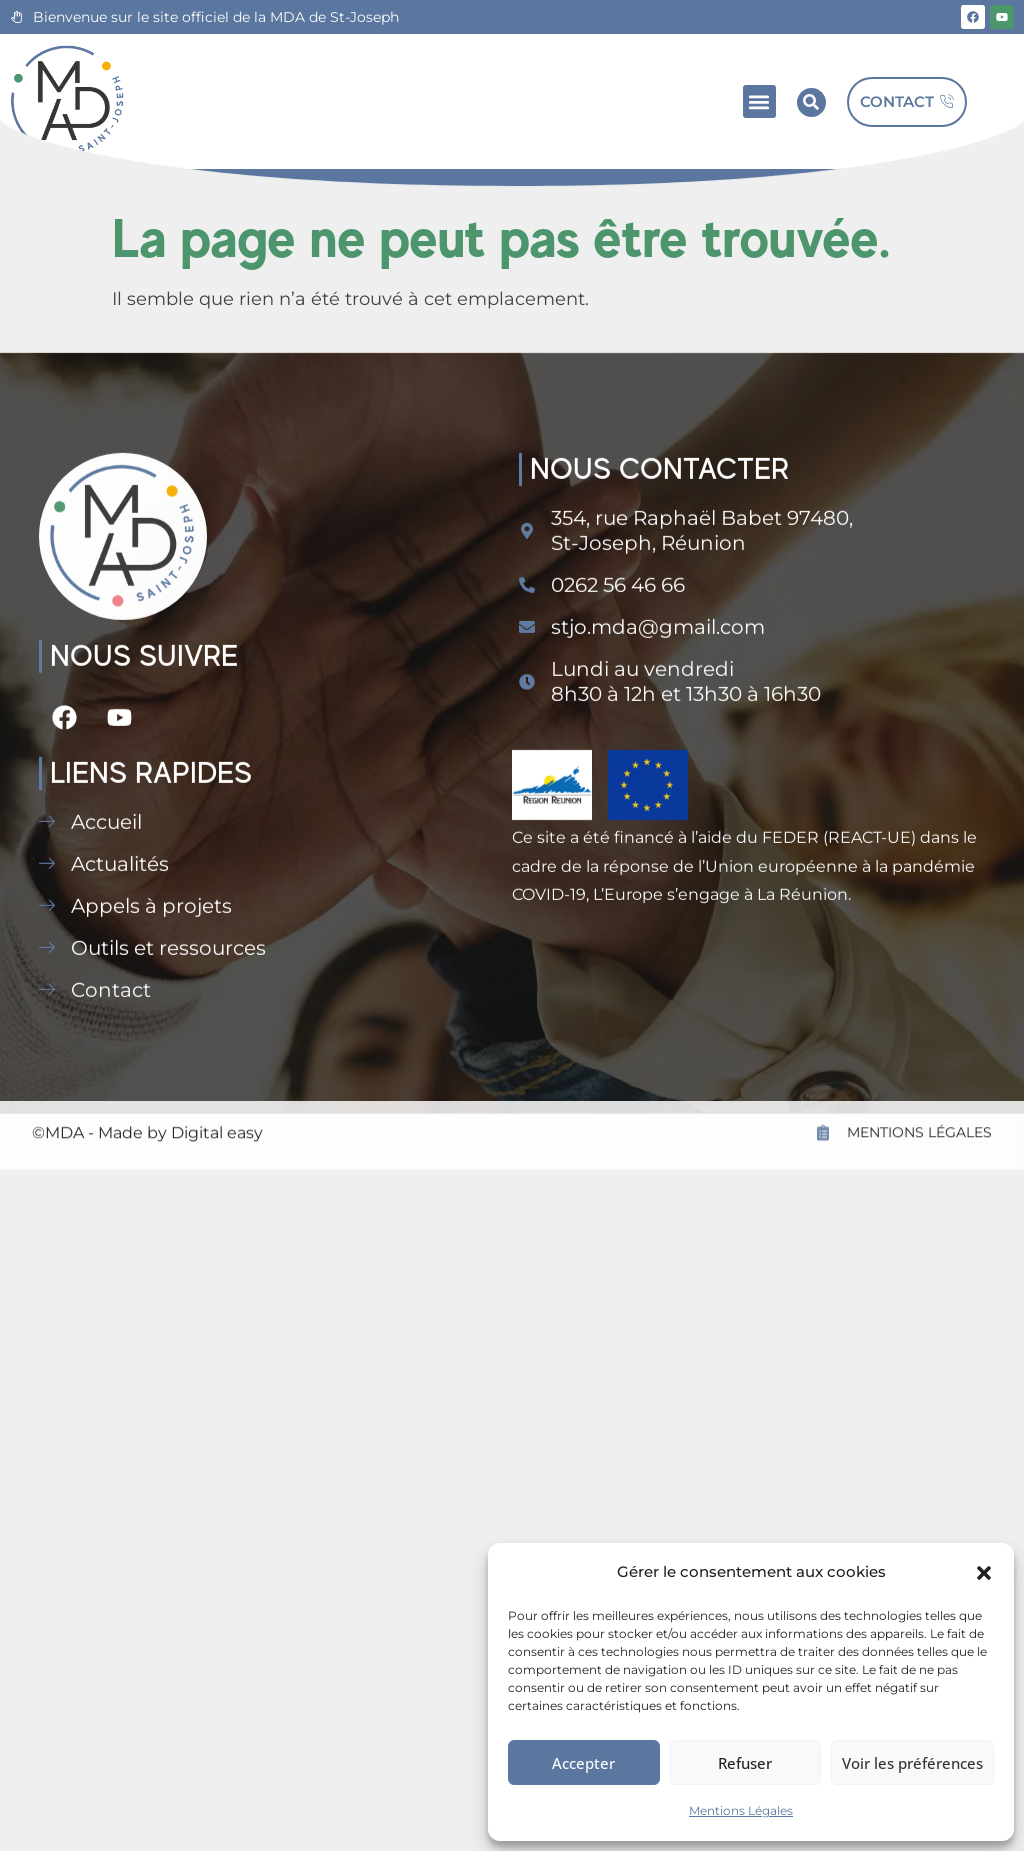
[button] (984, 1573)
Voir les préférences (912, 1763)
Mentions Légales (741, 1810)
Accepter (583, 1763)
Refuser (745, 1763)
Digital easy (217, 1170)
